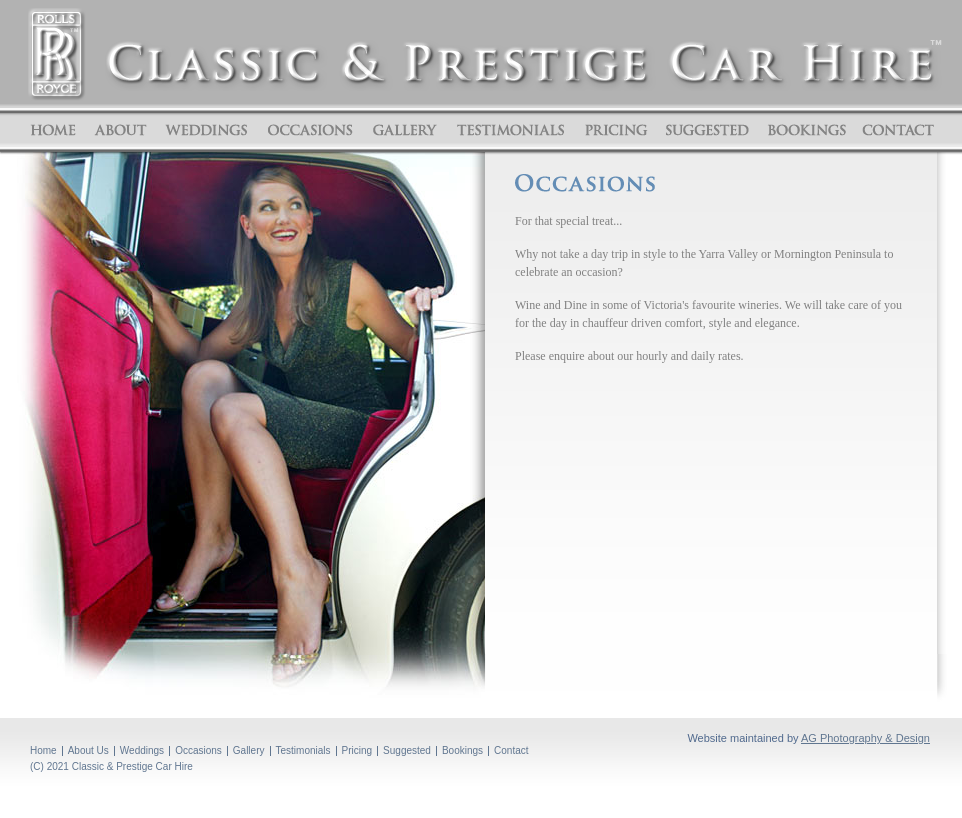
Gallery (404, 130)
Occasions (310, 130)
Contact (895, 130)
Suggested (707, 130)
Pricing (616, 130)
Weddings (207, 130)
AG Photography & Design (865, 738)
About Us (88, 750)
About (120, 130)
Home (56, 130)
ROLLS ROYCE (56, 54)
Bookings (806, 130)
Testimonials (510, 130)
